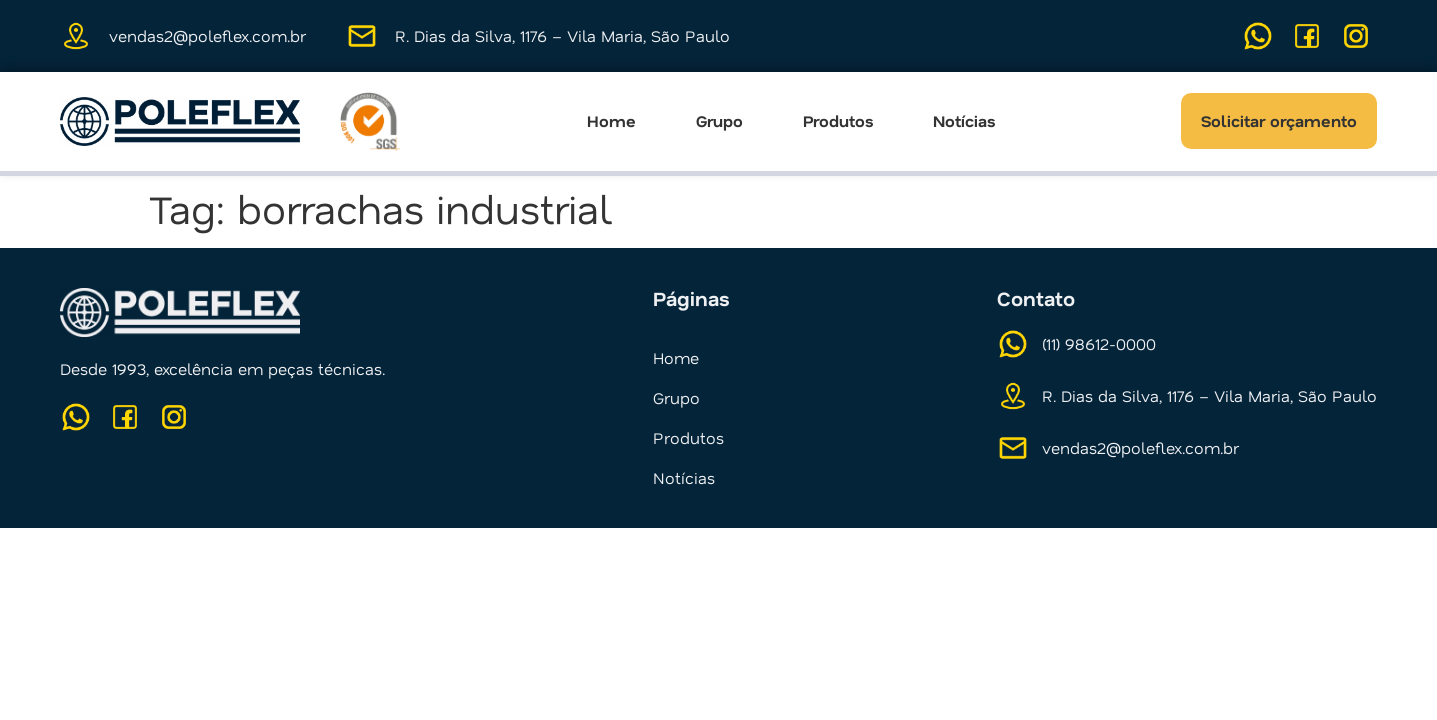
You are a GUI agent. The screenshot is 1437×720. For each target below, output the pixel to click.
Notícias (964, 121)
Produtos (838, 121)
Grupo (719, 121)
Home (611, 121)
